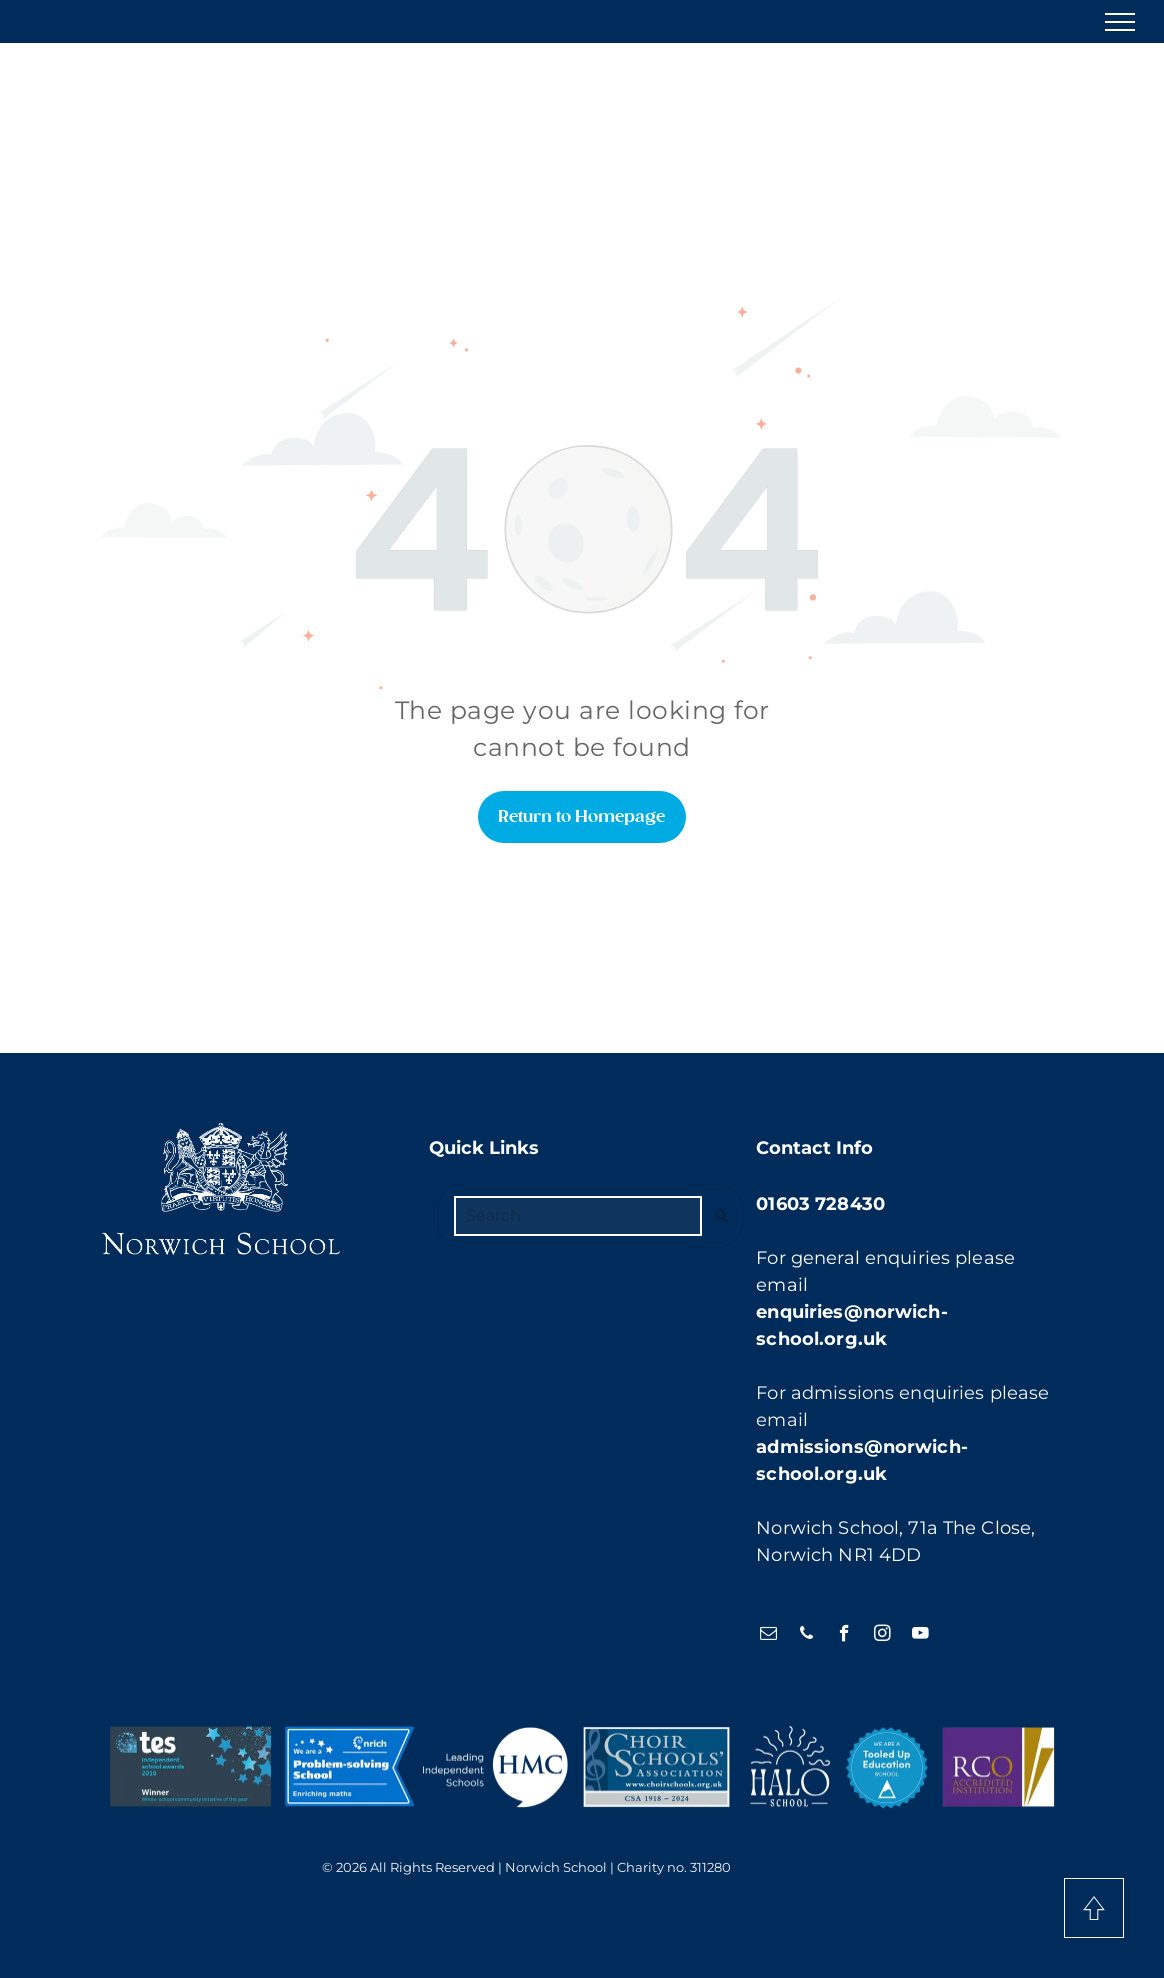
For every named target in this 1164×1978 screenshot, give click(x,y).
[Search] (578, 1216)
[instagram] (882, 1636)
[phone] (806, 1636)
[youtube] (920, 1636)
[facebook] (844, 1636)
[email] (768, 1636)
